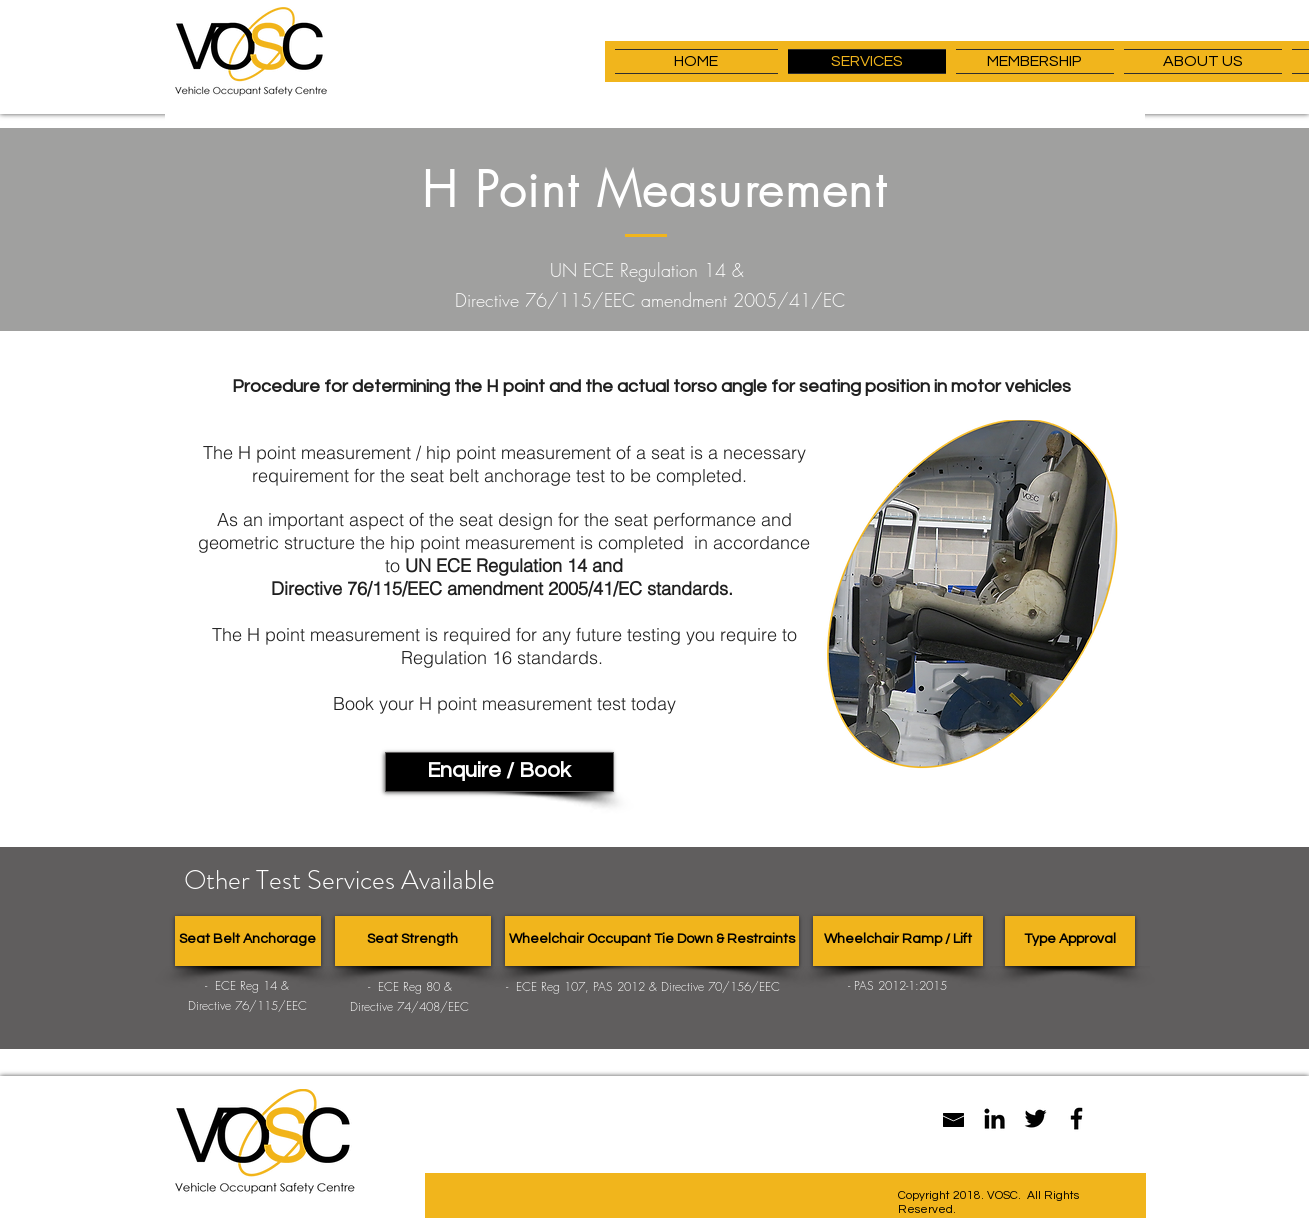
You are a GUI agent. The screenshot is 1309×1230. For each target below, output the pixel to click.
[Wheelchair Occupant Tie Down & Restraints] (652, 941)
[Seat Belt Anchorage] (248, 941)
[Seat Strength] (413, 941)
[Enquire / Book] (499, 772)
